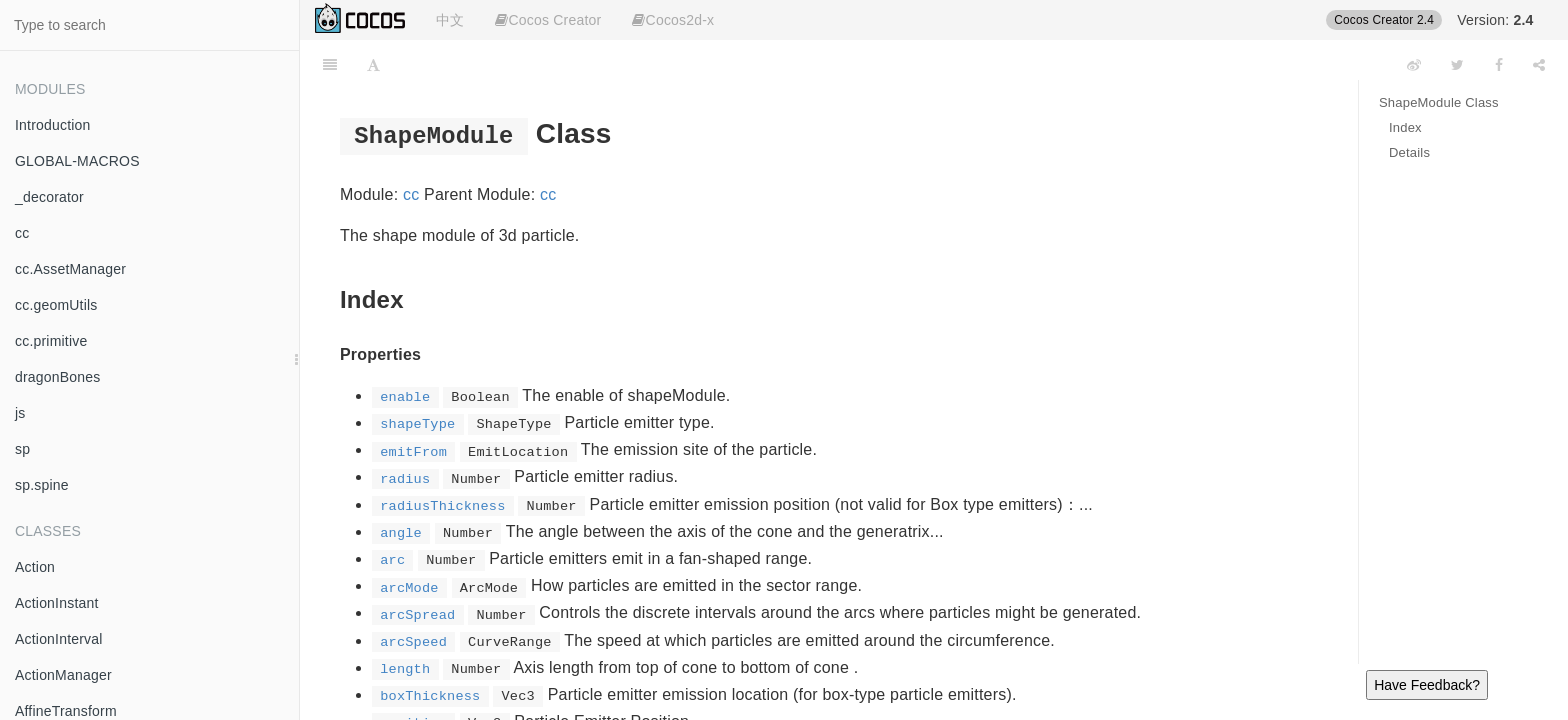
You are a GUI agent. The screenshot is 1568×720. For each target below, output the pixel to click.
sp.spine (42, 485)
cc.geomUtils (56, 305)
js (20, 413)
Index (1405, 127)
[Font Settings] (373, 65)
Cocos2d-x (673, 20)
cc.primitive (51, 341)
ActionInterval (59, 639)
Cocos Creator (548, 20)
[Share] (1539, 65)
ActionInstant (57, 603)
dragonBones (58, 377)
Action (35, 567)
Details (1409, 152)
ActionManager (63, 675)
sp (22, 449)
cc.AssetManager (70, 269)
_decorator (49, 197)
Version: (1495, 20)
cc (22, 233)
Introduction (53, 125)
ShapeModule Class (1439, 102)
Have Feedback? (1427, 685)
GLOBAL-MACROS (77, 161)
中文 (450, 20)
